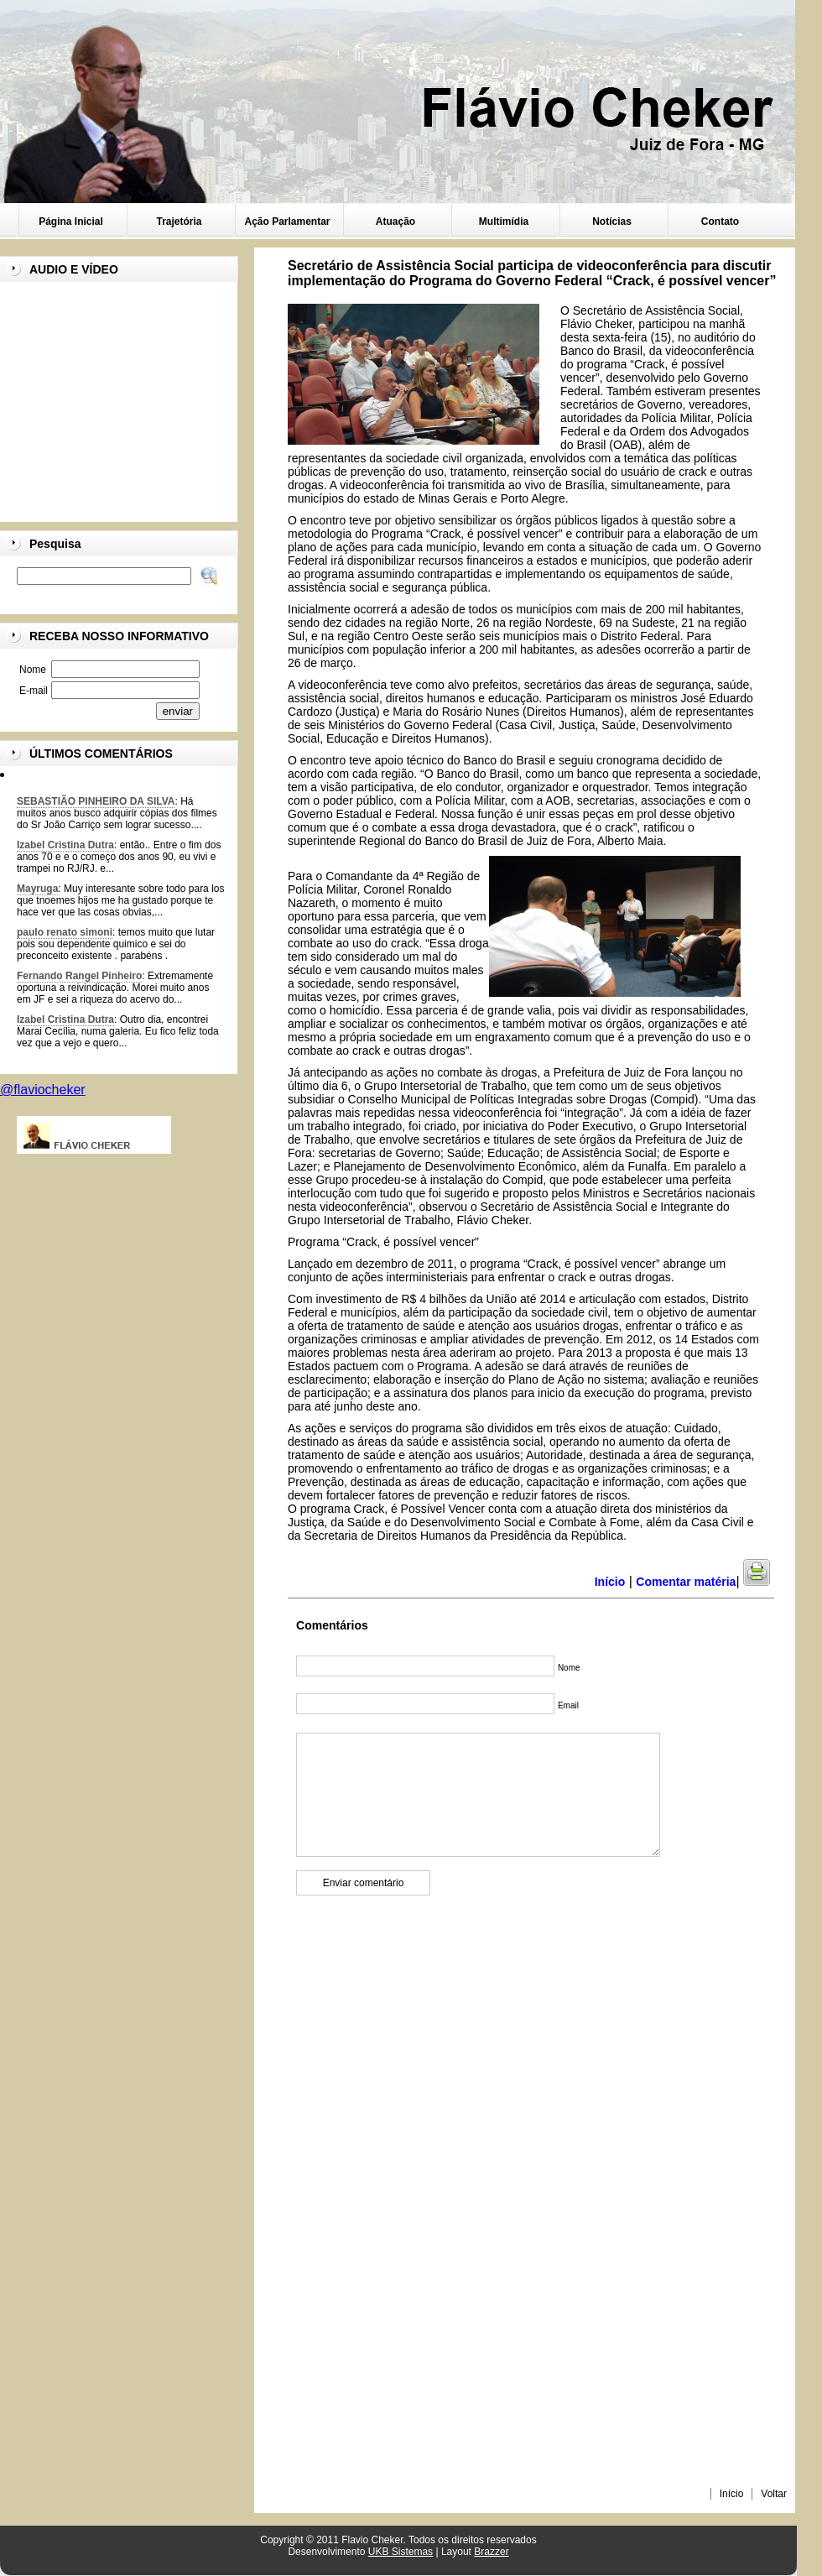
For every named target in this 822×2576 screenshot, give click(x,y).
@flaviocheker (43, 1089)
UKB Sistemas (400, 2552)
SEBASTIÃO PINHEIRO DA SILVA (95, 801)
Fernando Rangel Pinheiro (79, 976)
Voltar (774, 2494)
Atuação (395, 221)
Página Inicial (71, 221)
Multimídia (503, 221)
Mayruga (37, 888)
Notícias (612, 221)
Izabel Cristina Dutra (65, 845)
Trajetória (178, 221)
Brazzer (491, 2552)
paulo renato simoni (64, 932)
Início (732, 2494)
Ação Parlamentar (287, 221)
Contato (720, 221)
